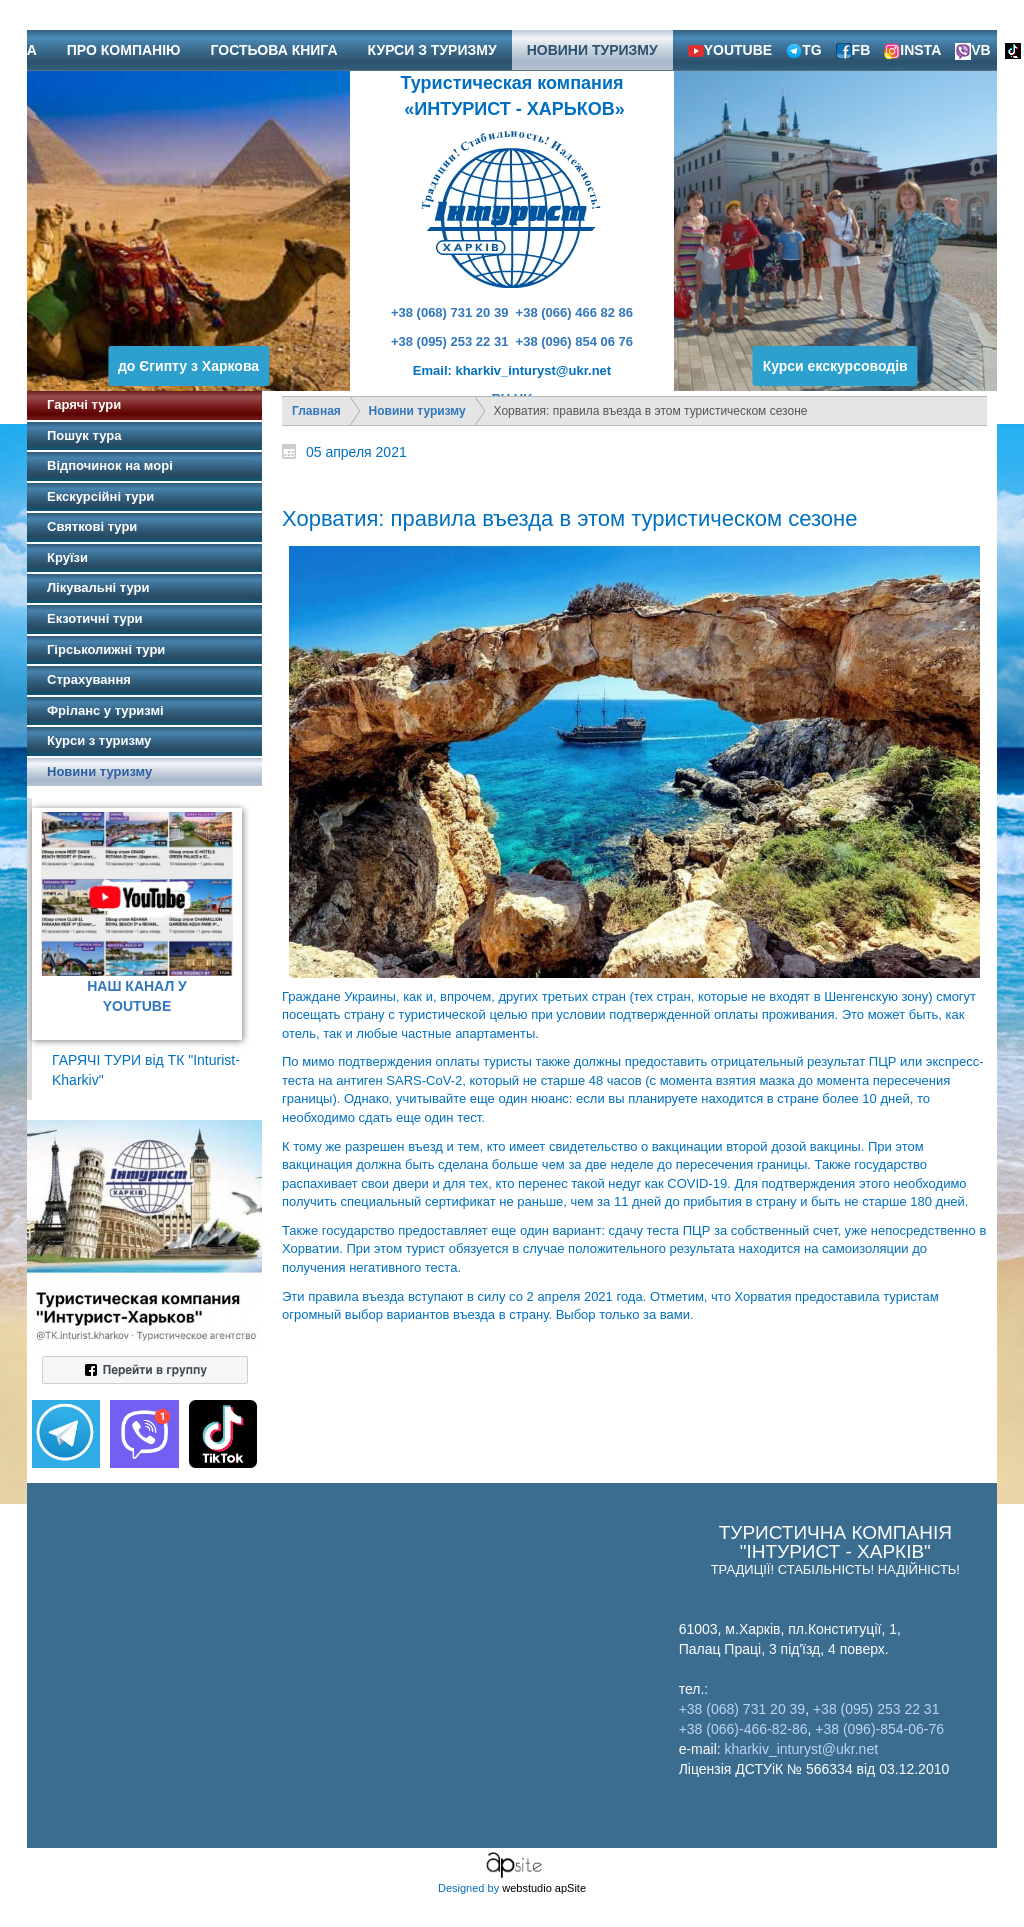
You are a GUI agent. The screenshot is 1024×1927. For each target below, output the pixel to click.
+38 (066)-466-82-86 (743, 1729)
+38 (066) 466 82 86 (574, 312)
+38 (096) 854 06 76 (574, 341)
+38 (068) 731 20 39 (449, 312)
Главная (316, 411)
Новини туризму (417, 411)
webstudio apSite (544, 1888)
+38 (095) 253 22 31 (449, 341)
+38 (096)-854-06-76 (879, 1729)
